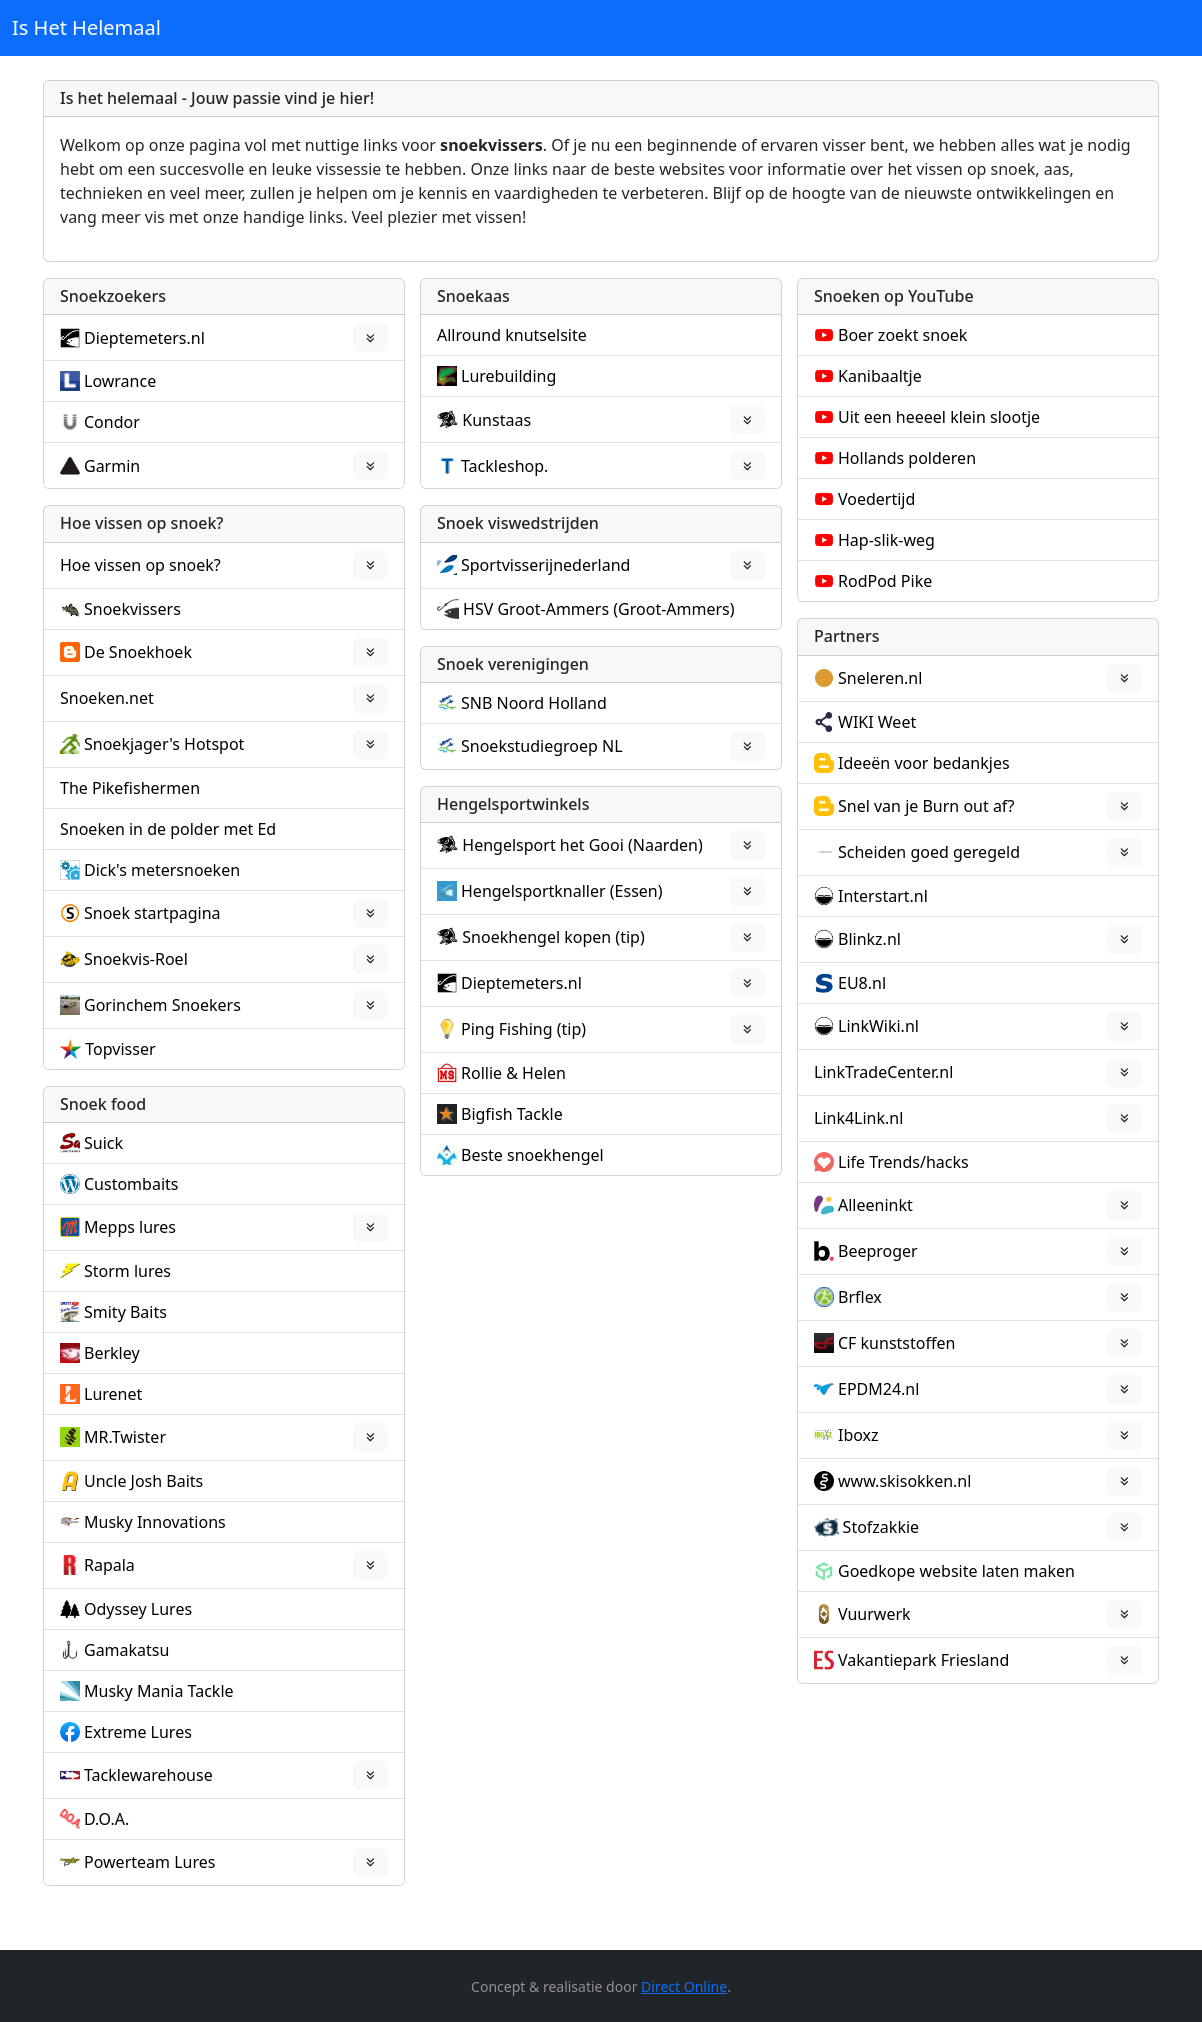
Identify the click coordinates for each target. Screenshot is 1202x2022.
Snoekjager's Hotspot (164, 744)
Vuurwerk (874, 1614)
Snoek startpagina (152, 913)
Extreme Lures (138, 1732)
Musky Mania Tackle (159, 1691)
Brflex (860, 1297)
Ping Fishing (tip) (523, 1029)
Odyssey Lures (138, 1609)
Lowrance (120, 381)
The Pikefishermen (130, 788)
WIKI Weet (877, 722)
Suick (103, 1143)
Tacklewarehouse (148, 1775)
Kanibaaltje (880, 376)
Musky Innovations (155, 1522)
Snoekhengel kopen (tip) (553, 937)
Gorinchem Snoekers (162, 1005)
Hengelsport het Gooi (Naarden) (582, 845)
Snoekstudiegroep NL (542, 746)
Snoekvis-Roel (136, 959)
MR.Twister (125, 1437)
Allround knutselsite (512, 335)
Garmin (112, 466)
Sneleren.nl (880, 678)
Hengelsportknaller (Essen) (562, 891)
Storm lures (127, 1271)
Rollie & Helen (513, 1073)
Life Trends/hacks (903, 1162)
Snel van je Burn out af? (926, 806)
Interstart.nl (883, 896)
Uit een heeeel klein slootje (939, 417)
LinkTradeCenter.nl (883, 1072)
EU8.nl (862, 983)
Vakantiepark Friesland (923, 1660)
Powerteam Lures (149, 1862)
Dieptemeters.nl (144, 338)
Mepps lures (130, 1227)
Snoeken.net (107, 698)
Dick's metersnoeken (162, 870)
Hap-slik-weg (886, 540)
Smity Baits (125, 1312)
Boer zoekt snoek (902, 335)
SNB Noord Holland (534, 703)
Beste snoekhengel (532, 1155)
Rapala (109, 1565)
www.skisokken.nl (904, 1481)
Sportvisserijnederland (545, 565)
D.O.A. (106, 1819)
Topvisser (120, 1049)
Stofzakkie (881, 1527)
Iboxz (858, 1435)
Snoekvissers (132, 609)
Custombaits (131, 1184)
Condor (112, 422)
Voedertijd (876, 499)
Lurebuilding (508, 376)
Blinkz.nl (869, 939)
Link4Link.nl (858, 1118)
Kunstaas (496, 420)
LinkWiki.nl (878, 1026)
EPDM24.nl (878, 1389)
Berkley (112, 1353)
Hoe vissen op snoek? (140, 565)
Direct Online (684, 1986)
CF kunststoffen (896, 1343)
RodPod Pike (885, 581)
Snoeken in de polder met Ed (168, 829)
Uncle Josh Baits (143, 1481)
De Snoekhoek (138, 652)
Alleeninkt (875, 1205)
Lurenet (113, 1394)
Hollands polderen (907, 458)
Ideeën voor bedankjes (924, 763)
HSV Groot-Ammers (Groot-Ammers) (599, 609)
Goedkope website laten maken (956, 1571)
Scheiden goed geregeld (929, 852)
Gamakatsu (126, 1650)
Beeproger (878, 1251)
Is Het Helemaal (86, 27)
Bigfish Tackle (512, 1114)
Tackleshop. (504, 466)
